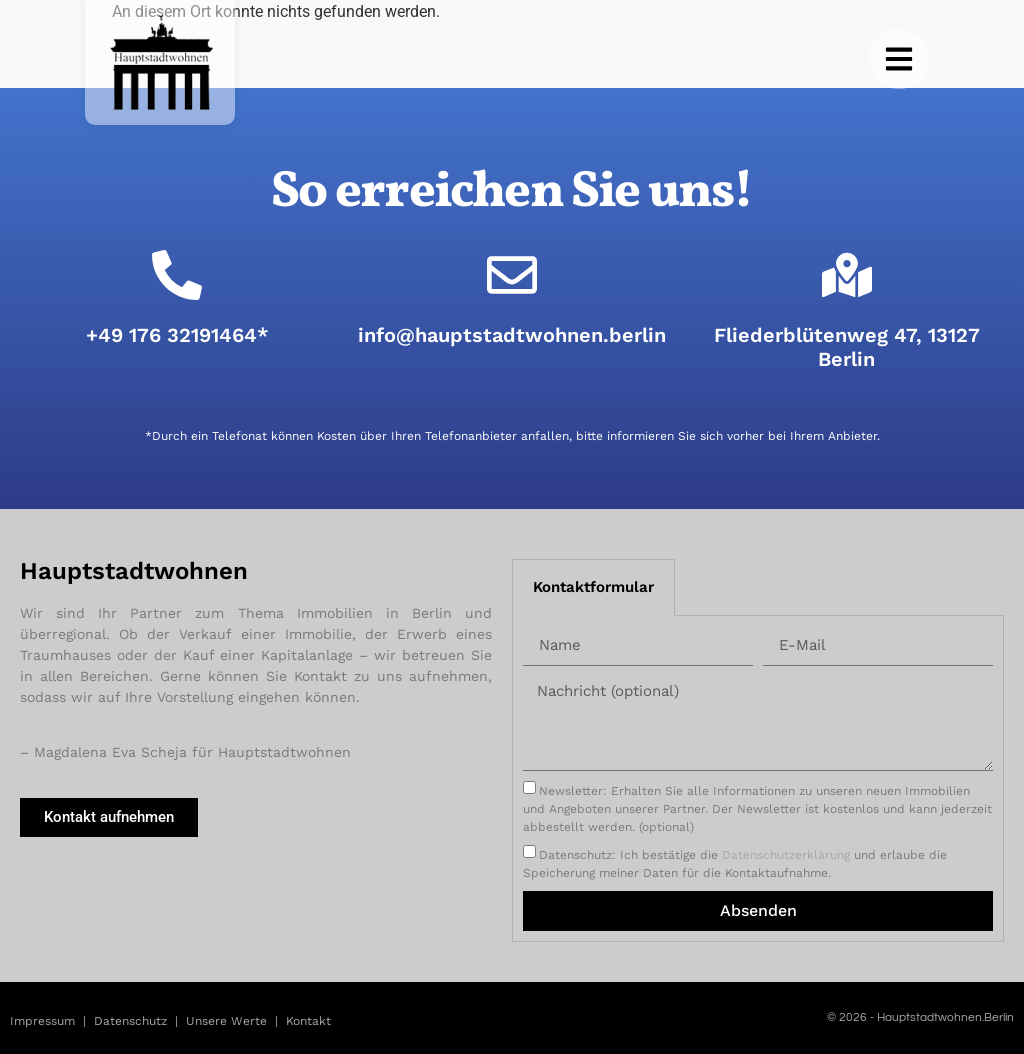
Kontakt (308, 1021)
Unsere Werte (226, 1021)
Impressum (42, 1021)
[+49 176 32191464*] (177, 275)
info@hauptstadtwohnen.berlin (512, 335)
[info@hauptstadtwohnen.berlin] (512, 275)
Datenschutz (130, 1021)
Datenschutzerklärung (786, 855)
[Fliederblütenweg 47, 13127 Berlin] (847, 275)
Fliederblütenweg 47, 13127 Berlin (847, 347)
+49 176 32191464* (177, 335)
